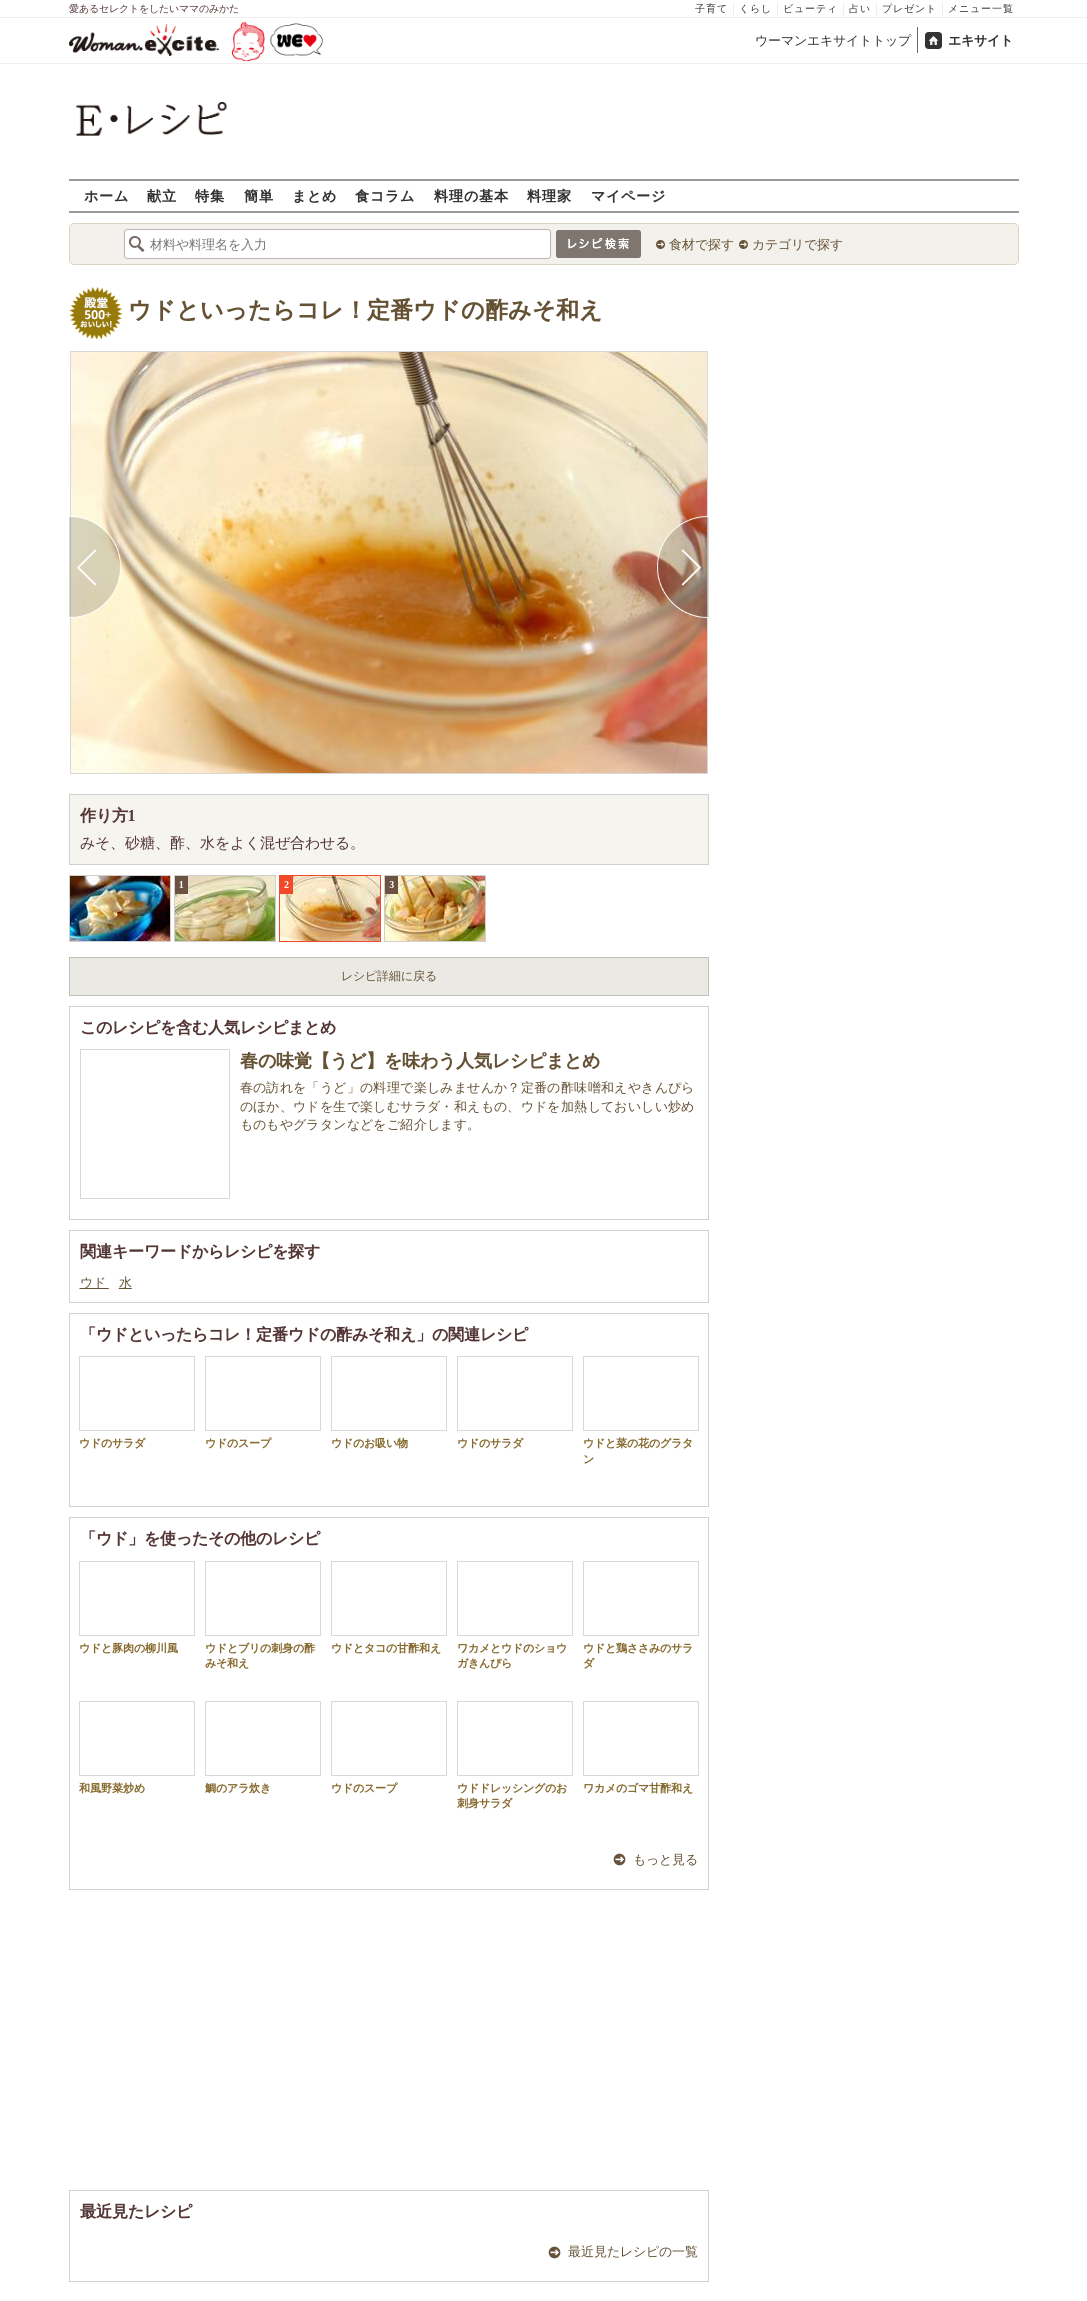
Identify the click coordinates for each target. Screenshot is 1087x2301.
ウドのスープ (263, 1402)
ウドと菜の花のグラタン (641, 1410)
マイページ (628, 195)
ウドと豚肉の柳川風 (137, 1607)
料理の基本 (471, 195)
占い (860, 8)
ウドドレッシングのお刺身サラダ (515, 1755)
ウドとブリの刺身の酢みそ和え (263, 1615)
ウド (94, 1282)
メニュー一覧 (981, 8)
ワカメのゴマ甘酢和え (641, 1747)
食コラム (385, 195)
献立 (162, 195)
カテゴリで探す (797, 244)
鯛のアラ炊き (263, 1747)
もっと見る (665, 1859)
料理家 (549, 195)
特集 (210, 195)
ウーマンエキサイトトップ (833, 40)
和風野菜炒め (137, 1747)
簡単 (259, 195)
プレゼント (909, 8)
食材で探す (701, 244)
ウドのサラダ (137, 1402)
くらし (755, 8)
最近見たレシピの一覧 (633, 2251)
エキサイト (980, 40)
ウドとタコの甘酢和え (389, 1607)
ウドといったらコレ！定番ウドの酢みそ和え (365, 310)
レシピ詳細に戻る (389, 976)
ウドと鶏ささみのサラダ (641, 1615)
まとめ (314, 195)
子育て (711, 8)
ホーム (106, 195)
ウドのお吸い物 (389, 1402)
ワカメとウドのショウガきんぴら (515, 1615)
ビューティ (810, 8)
